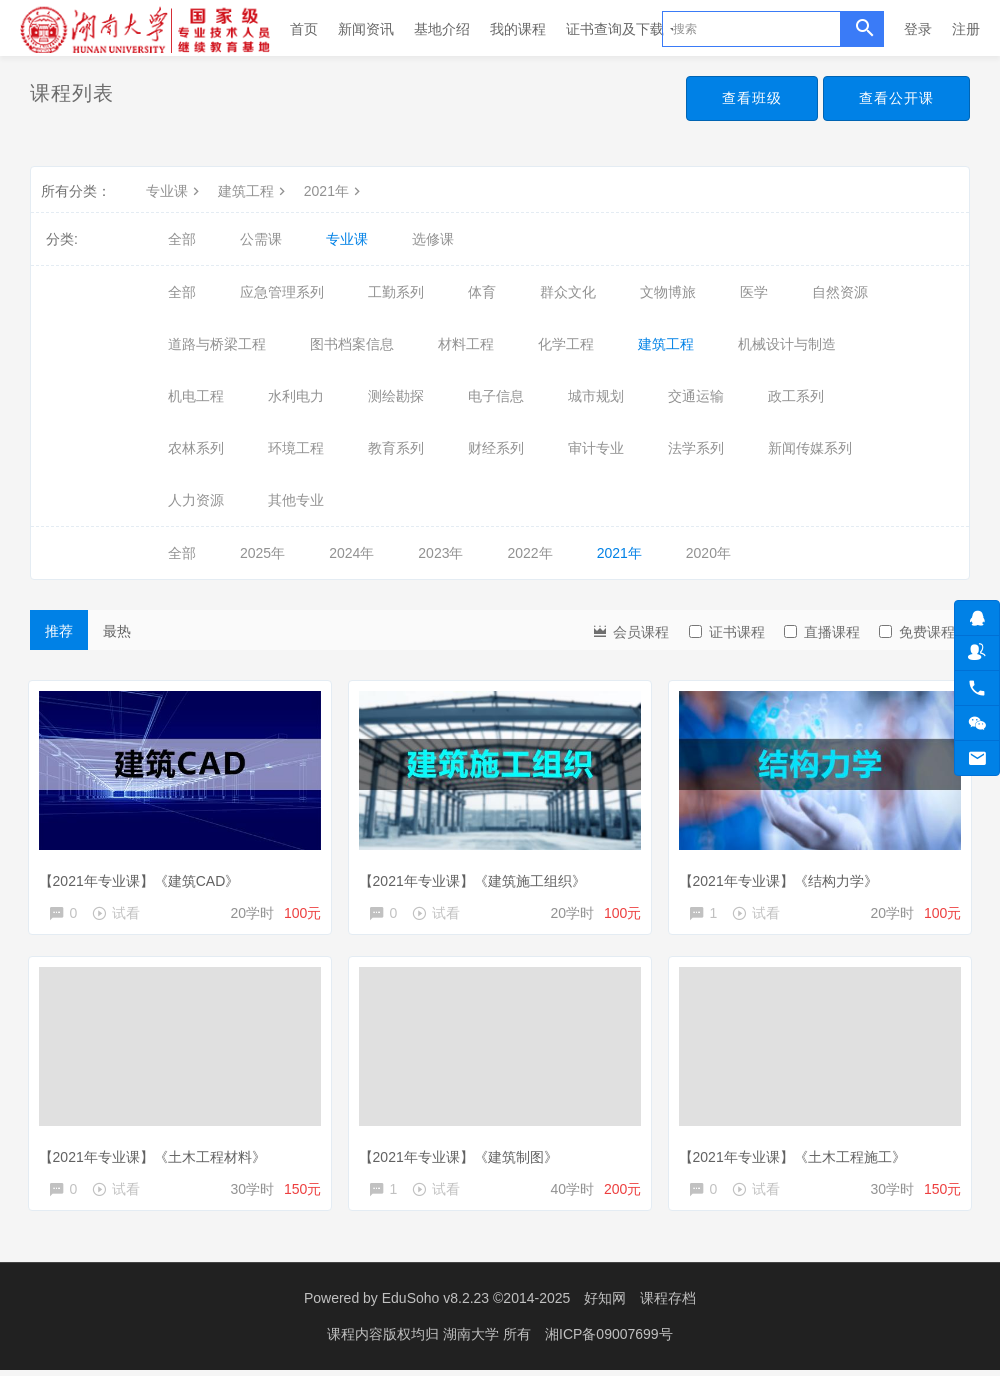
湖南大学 (473, 1341)
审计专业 (596, 448)
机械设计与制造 (787, 344)
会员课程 (630, 630)
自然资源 (840, 292)
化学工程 (566, 344)
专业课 (175, 191)
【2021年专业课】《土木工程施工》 (796, 1156)
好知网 (605, 1306)
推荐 (59, 631)
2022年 (529, 553)
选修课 (433, 239)
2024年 (351, 553)
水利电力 (296, 396)
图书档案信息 (352, 344)
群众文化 (568, 292)
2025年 (262, 553)
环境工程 (296, 448)
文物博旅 (668, 292)
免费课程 (917, 632)
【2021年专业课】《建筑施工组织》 (476, 876)
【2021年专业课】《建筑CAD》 (143, 876)
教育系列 (396, 448)
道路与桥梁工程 (217, 344)
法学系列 (696, 448)
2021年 (334, 191)
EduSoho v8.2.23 (435, 1306)
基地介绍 (442, 29)
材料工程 (466, 344)
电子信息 (496, 396)
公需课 (261, 239)
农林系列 (196, 448)
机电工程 (196, 396)
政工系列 (796, 396)
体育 (482, 292)
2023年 (440, 553)
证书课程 (727, 632)
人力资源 (196, 500)
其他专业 (296, 500)
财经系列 (496, 448)
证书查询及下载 (622, 29)
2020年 (708, 553)
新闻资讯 (366, 29)
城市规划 (596, 396)
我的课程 (518, 29)
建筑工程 (254, 191)
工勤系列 (396, 292)
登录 (918, 29)
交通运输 (696, 396)
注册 (966, 29)
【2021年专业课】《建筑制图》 (462, 1156)
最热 (117, 631)
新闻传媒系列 (810, 448)
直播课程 (822, 632)
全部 (182, 239)
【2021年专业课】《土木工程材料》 (156, 1156)
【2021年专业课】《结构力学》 (782, 876)
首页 (304, 29)
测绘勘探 (396, 396)
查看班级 (752, 98)
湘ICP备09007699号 (609, 1341)
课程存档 (668, 1306)
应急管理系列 (282, 292)
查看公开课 (896, 98)
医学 (754, 292)
